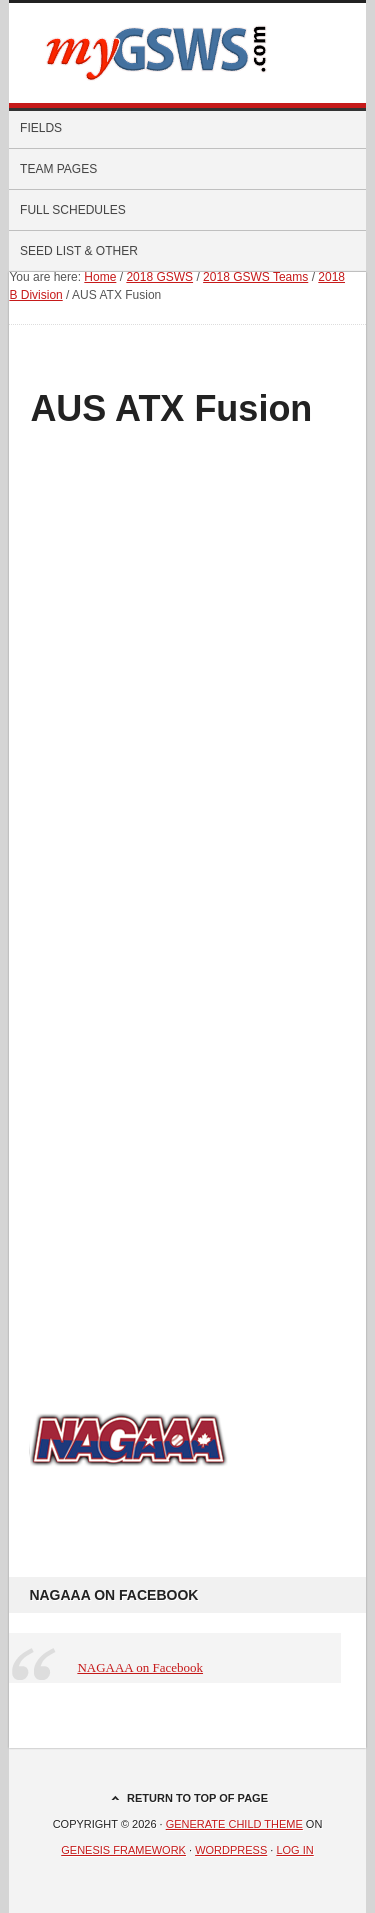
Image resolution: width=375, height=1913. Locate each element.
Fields (41, 128)
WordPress (231, 1850)
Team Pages (182, 169)
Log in (294, 1850)
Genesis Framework (123, 1850)
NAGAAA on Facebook (113, 1595)
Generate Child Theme (234, 1824)
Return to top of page (197, 1798)
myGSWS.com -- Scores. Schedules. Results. (187, 53)
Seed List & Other (182, 251)
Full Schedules (182, 210)
